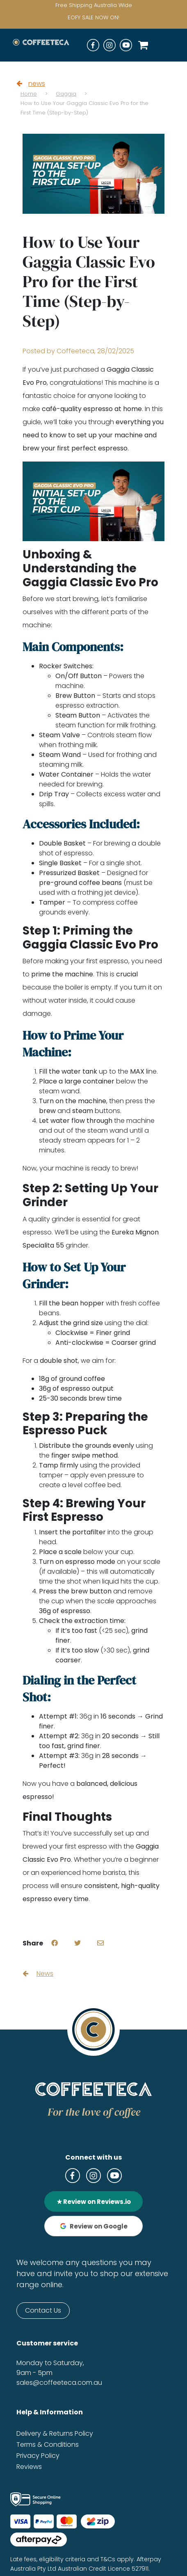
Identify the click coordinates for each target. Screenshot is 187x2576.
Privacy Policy (37, 2455)
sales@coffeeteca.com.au (59, 2382)
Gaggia (66, 94)
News (38, 1973)
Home (29, 94)
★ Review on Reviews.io (94, 2201)
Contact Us (43, 2310)
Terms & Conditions (47, 2444)
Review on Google (94, 2226)
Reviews (29, 2466)
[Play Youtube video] (93, 502)
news (30, 83)
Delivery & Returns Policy (54, 2433)
